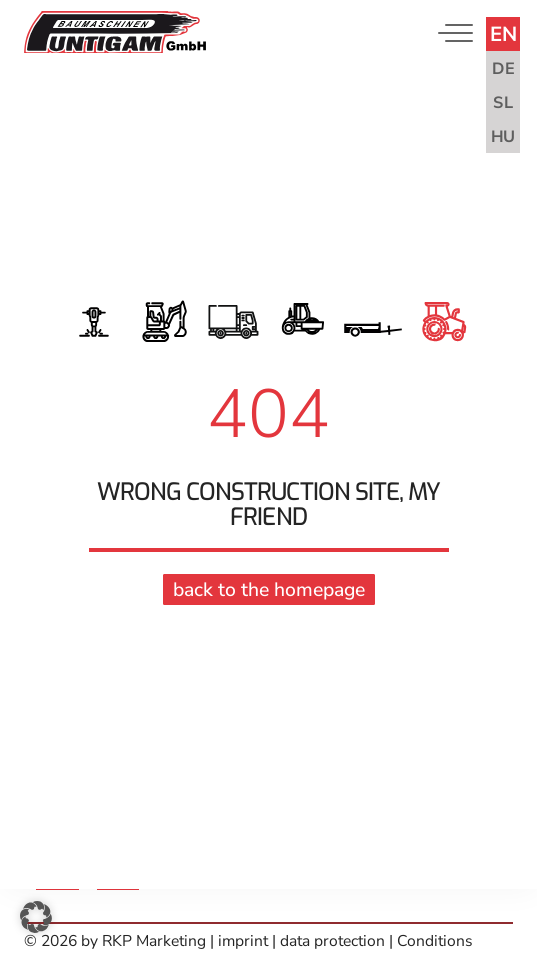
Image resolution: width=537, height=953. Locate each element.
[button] (36, 917)
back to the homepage (269, 587)
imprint (245, 941)
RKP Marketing (154, 941)
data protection (332, 941)
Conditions (435, 941)
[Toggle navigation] (451, 32)
